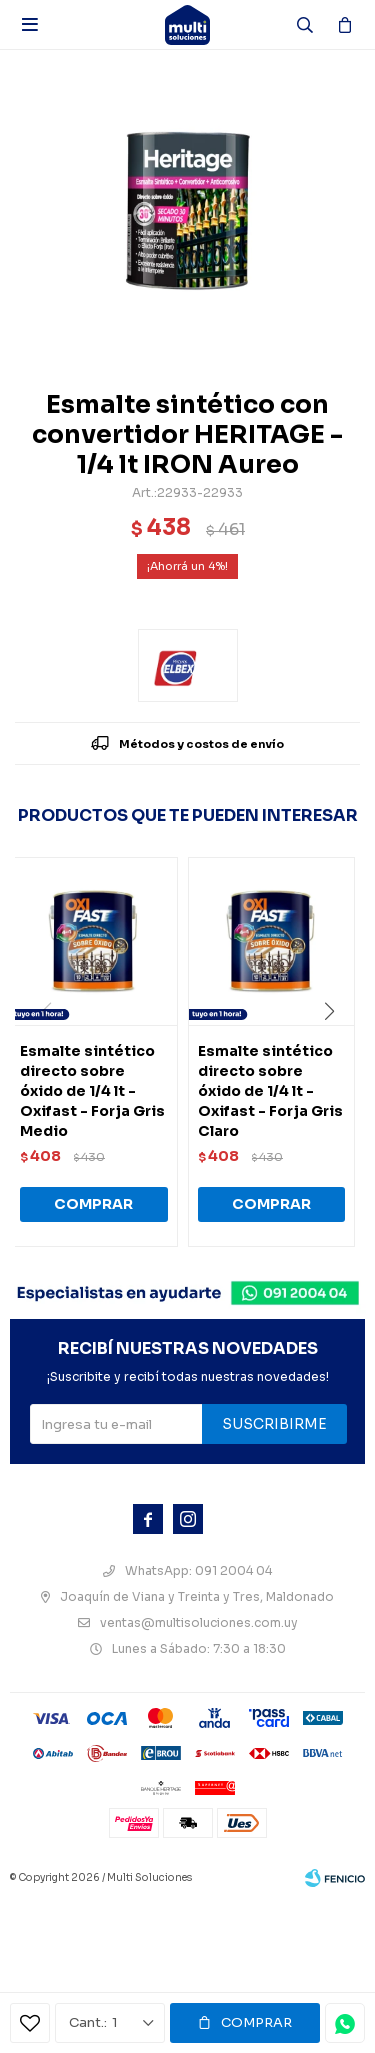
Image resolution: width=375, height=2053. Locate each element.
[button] (336, 1052)
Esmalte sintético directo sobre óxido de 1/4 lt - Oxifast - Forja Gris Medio (92, 1091)
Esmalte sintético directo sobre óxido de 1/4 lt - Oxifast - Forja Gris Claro (270, 1091)
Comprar (256, 2022)
